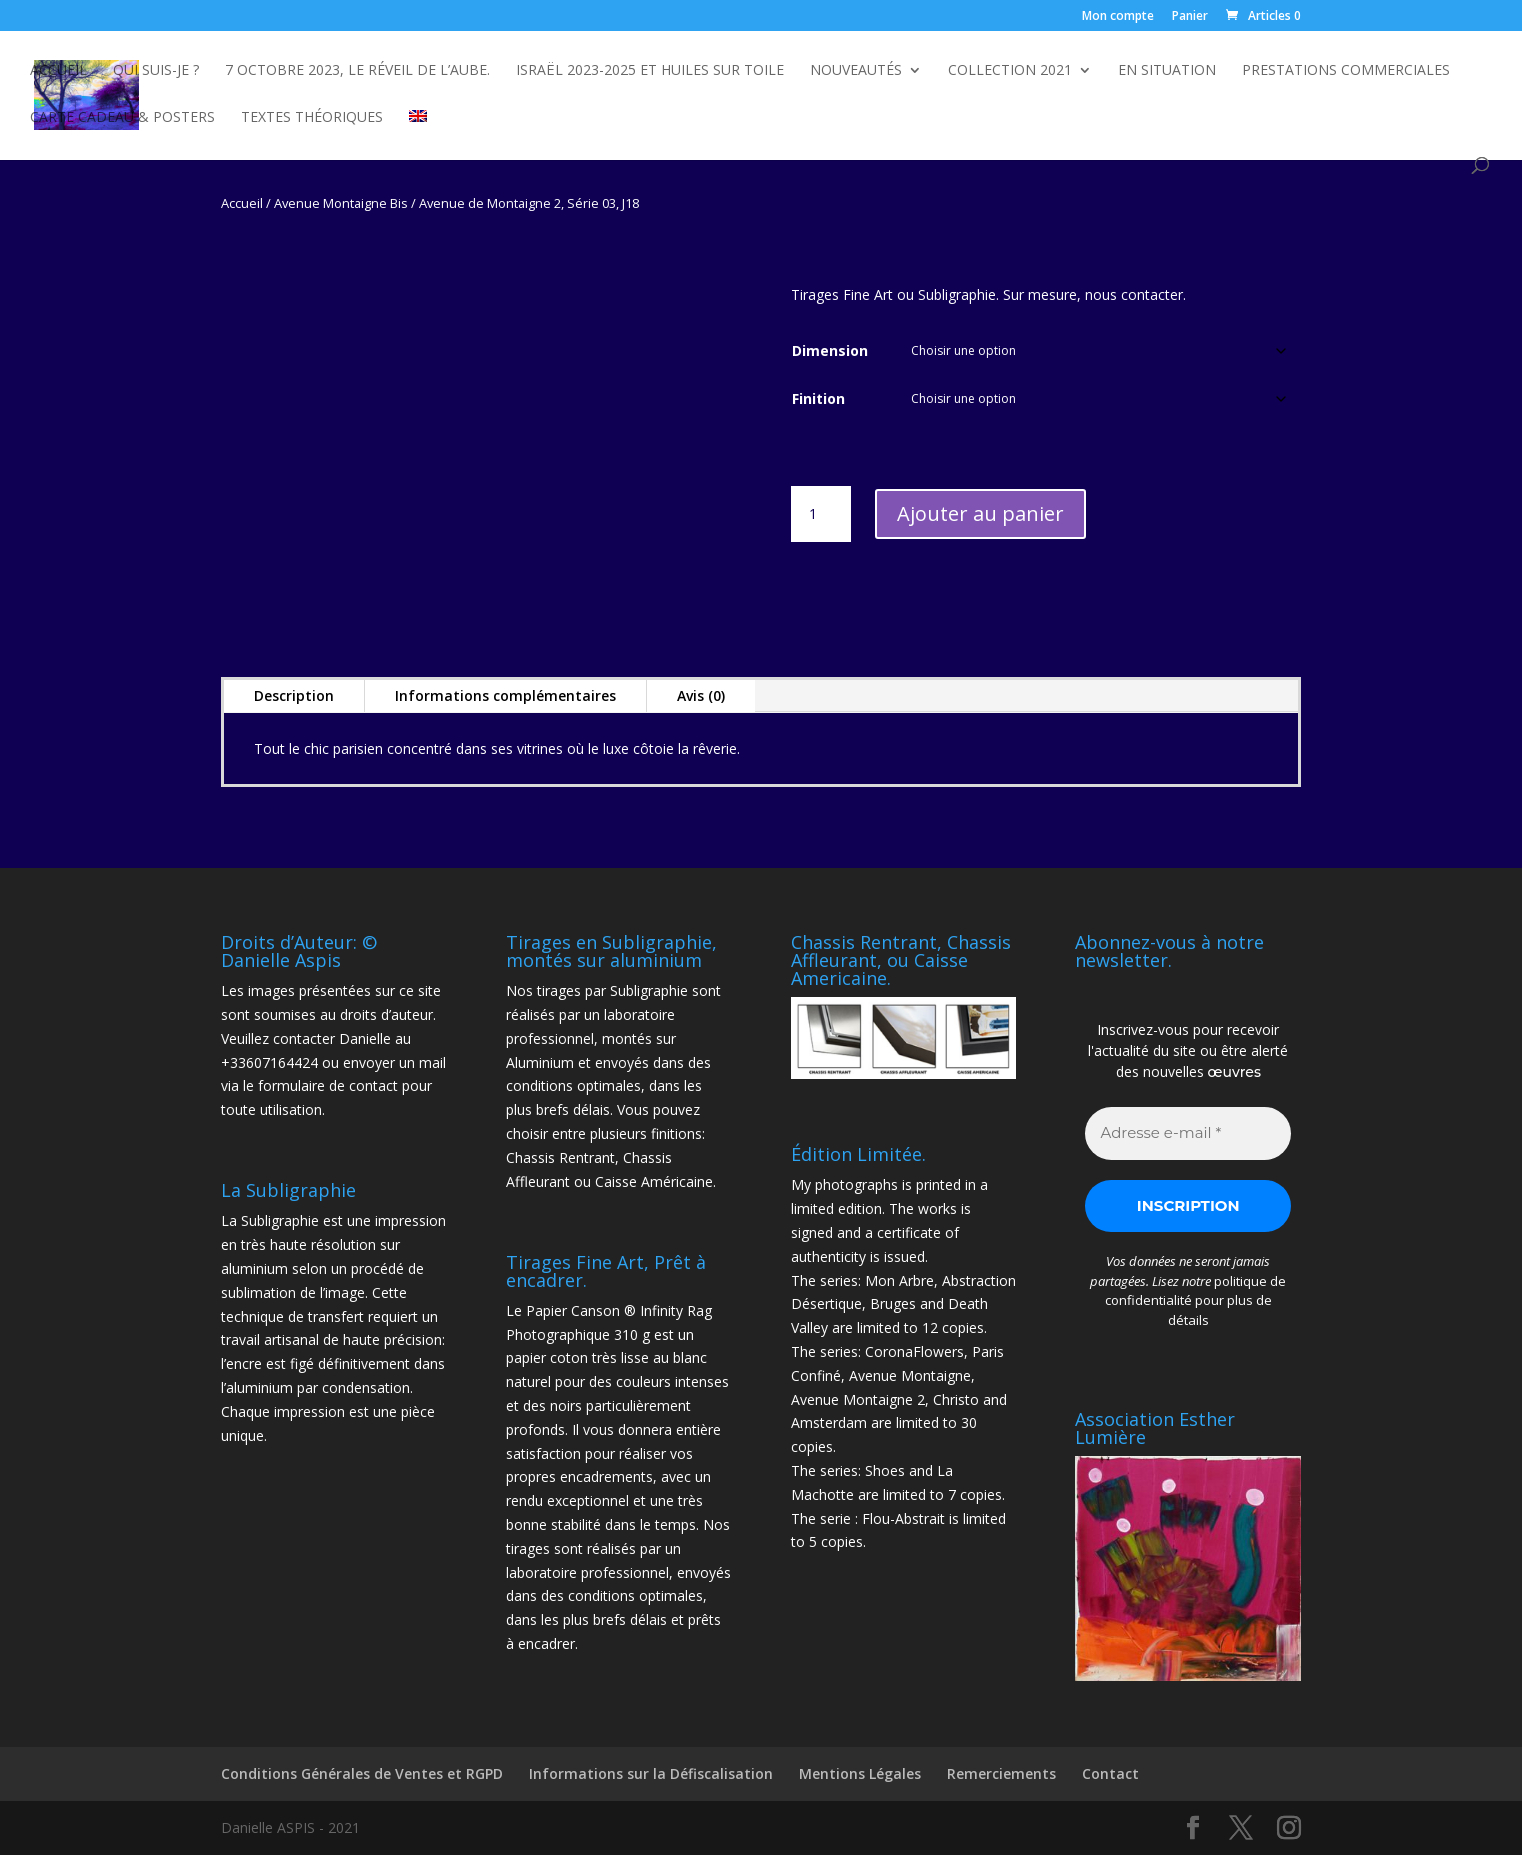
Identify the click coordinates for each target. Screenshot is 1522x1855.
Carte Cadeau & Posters (122, 118)
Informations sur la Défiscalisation (651, 1773)
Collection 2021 (1010, 71)
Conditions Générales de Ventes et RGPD (362, 1773)
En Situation (1167, 71)
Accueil (58, 71)
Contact (1110, 1773)
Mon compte (1118, 17)
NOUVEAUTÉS (856, 71)
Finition (818, 398)
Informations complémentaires (505, 695)
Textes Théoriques (312, 118)
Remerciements (1001, 1773)
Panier (1190, 17)
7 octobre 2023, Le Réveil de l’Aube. (357, 71)
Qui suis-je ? (156, 71)
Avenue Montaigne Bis (341, 203)
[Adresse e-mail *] (1187, 1133)
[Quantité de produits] (821, 514)
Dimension (830, 350)
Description (294, 695)
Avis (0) (701, 695)
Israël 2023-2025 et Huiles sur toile (650, 71)
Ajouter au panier (980, 513)
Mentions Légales (860, 1773)
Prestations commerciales (1346, 71)
